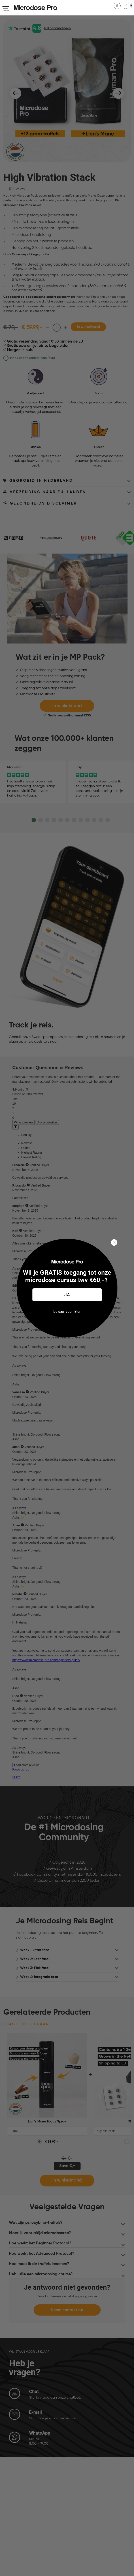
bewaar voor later (67, 1311)
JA (67, 1295)
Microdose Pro (35, 7)
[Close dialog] (114, 1242)
